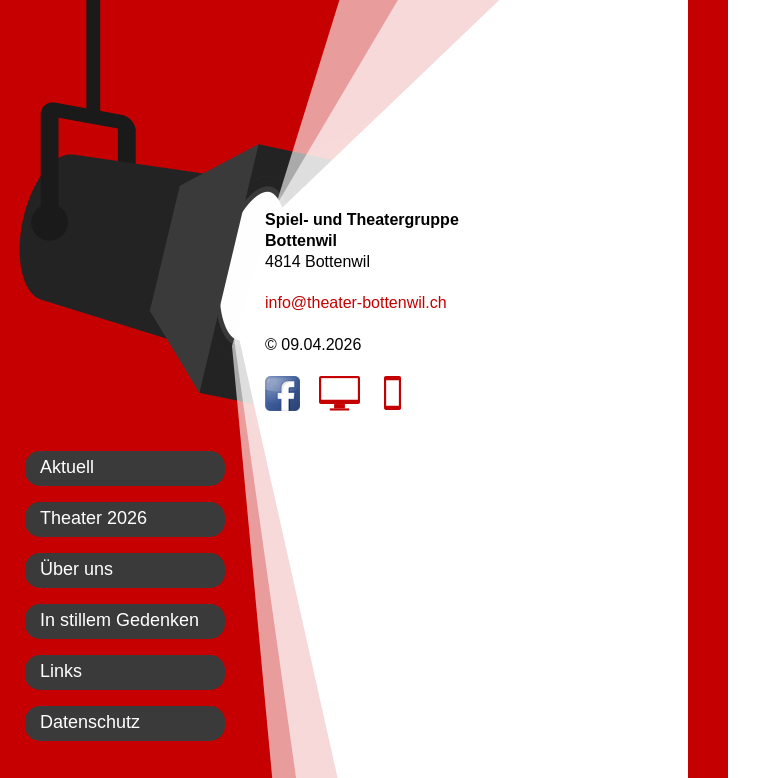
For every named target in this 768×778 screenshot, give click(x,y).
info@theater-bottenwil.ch (356, 302)
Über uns (76, 569)
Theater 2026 (93, 518)
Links (61, 671)
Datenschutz (90, 722)
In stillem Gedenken (119, 620)
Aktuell (67, 467)
